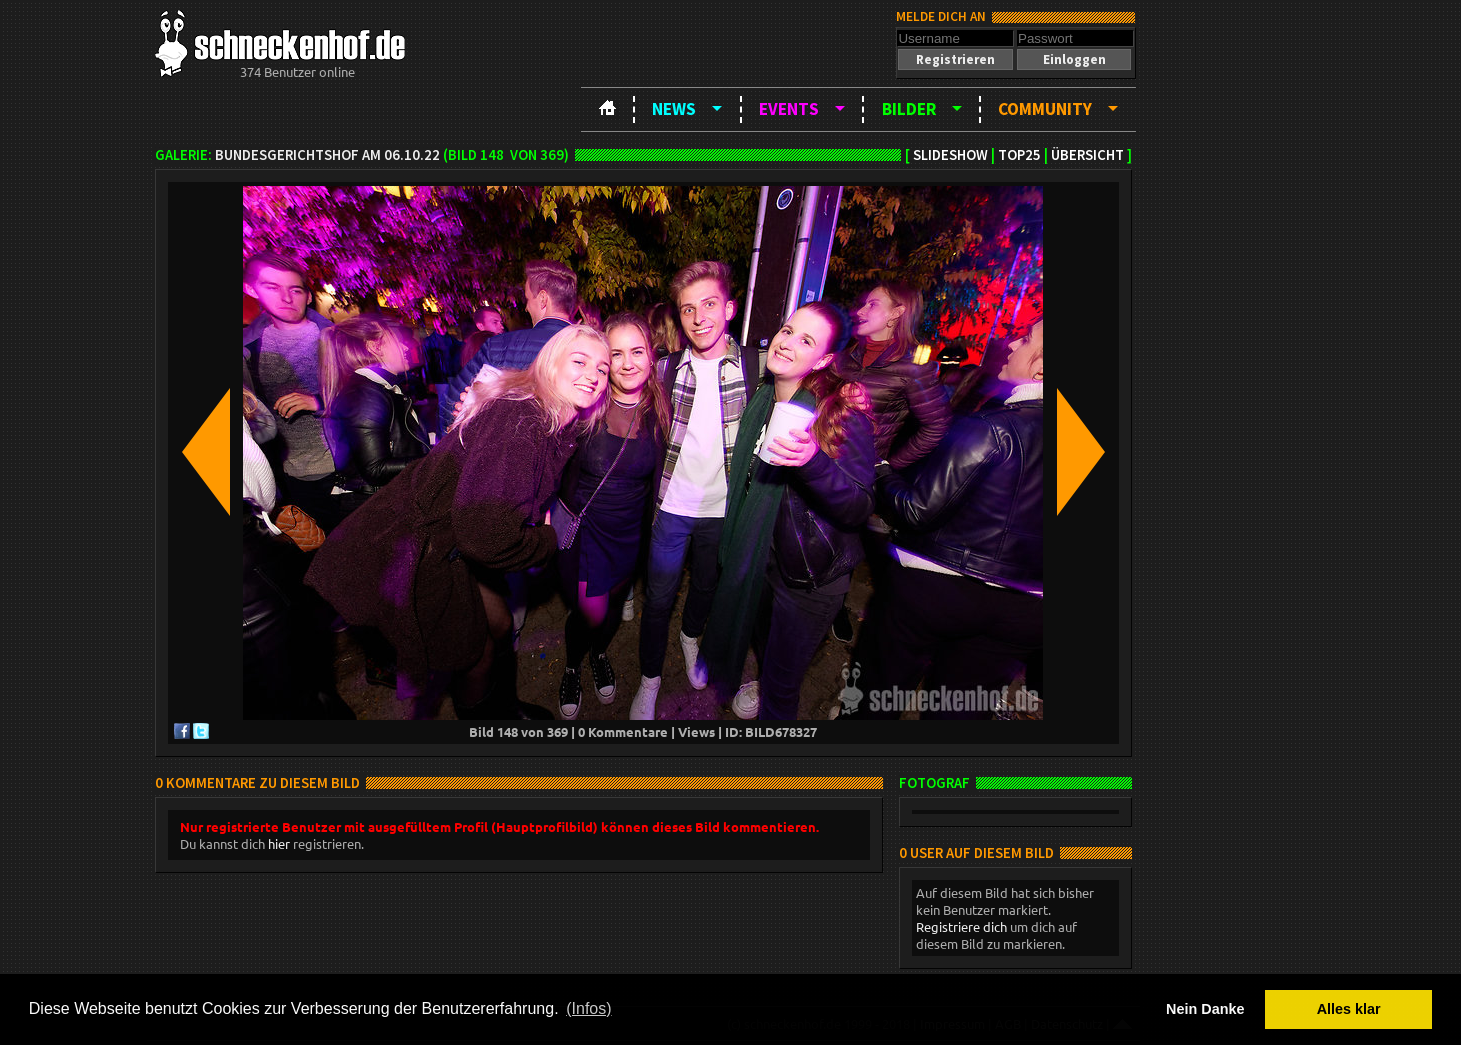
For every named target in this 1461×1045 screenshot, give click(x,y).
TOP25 (1019, 155)
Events (789, 109)
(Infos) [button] (588, 1008)
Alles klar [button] (1349, 1009)
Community (1045, 109)
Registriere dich (961, 926)
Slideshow (950, 155)
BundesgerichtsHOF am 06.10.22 (327, 155)
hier (279, 843)
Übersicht (1087, 155)
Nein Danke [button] (1205, 1009)
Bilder (909, 109)
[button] (955, 59)
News (674, 109)
